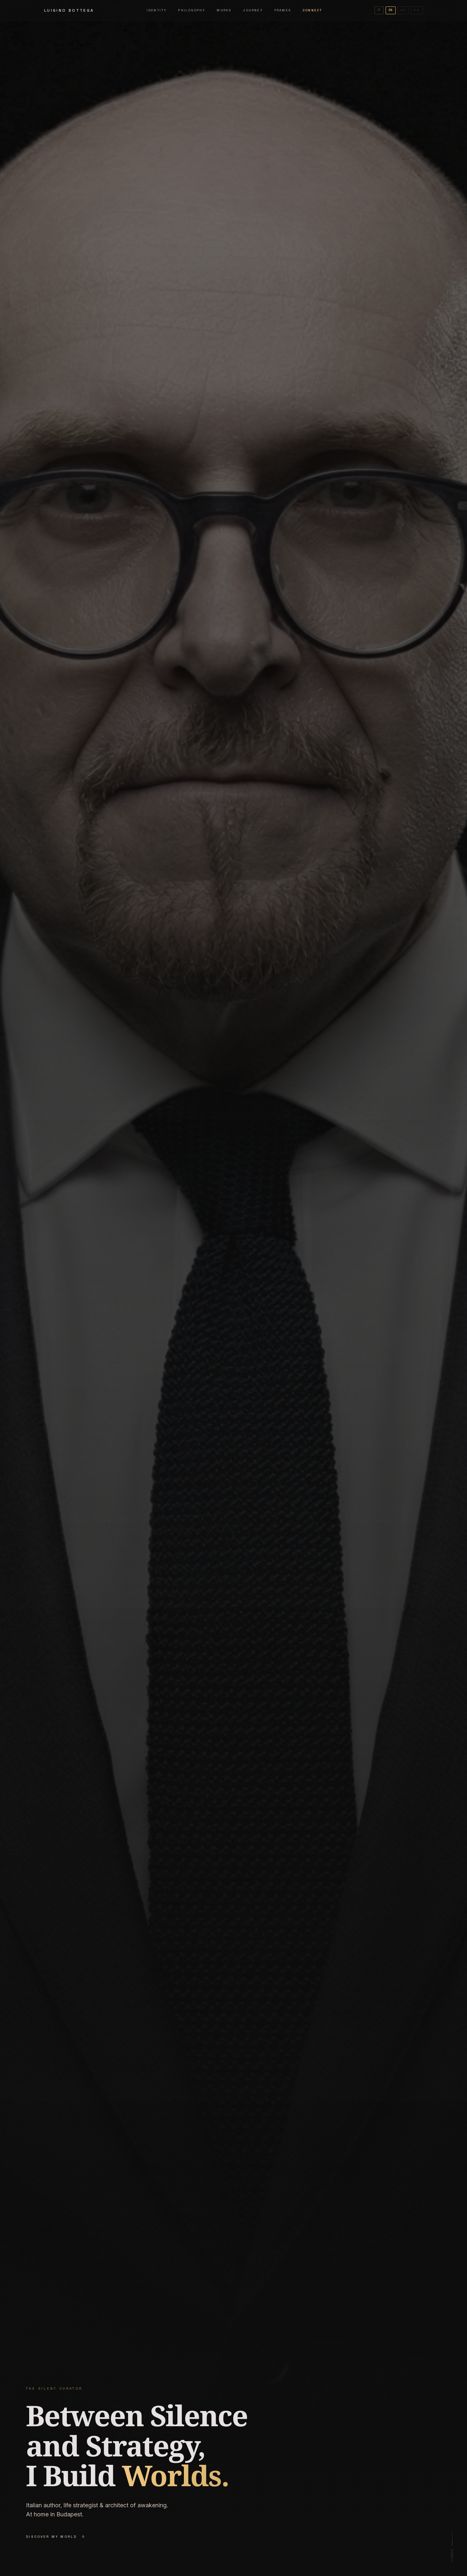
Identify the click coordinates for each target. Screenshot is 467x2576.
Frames (282, 10)
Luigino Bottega (69, 10)
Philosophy (191, 10)
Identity (157, 10)
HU (403, 10)
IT (379, 10)
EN (391, 10)
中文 (416, 10)
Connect (312, 10)
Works (224, 10)
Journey (252, 10)
